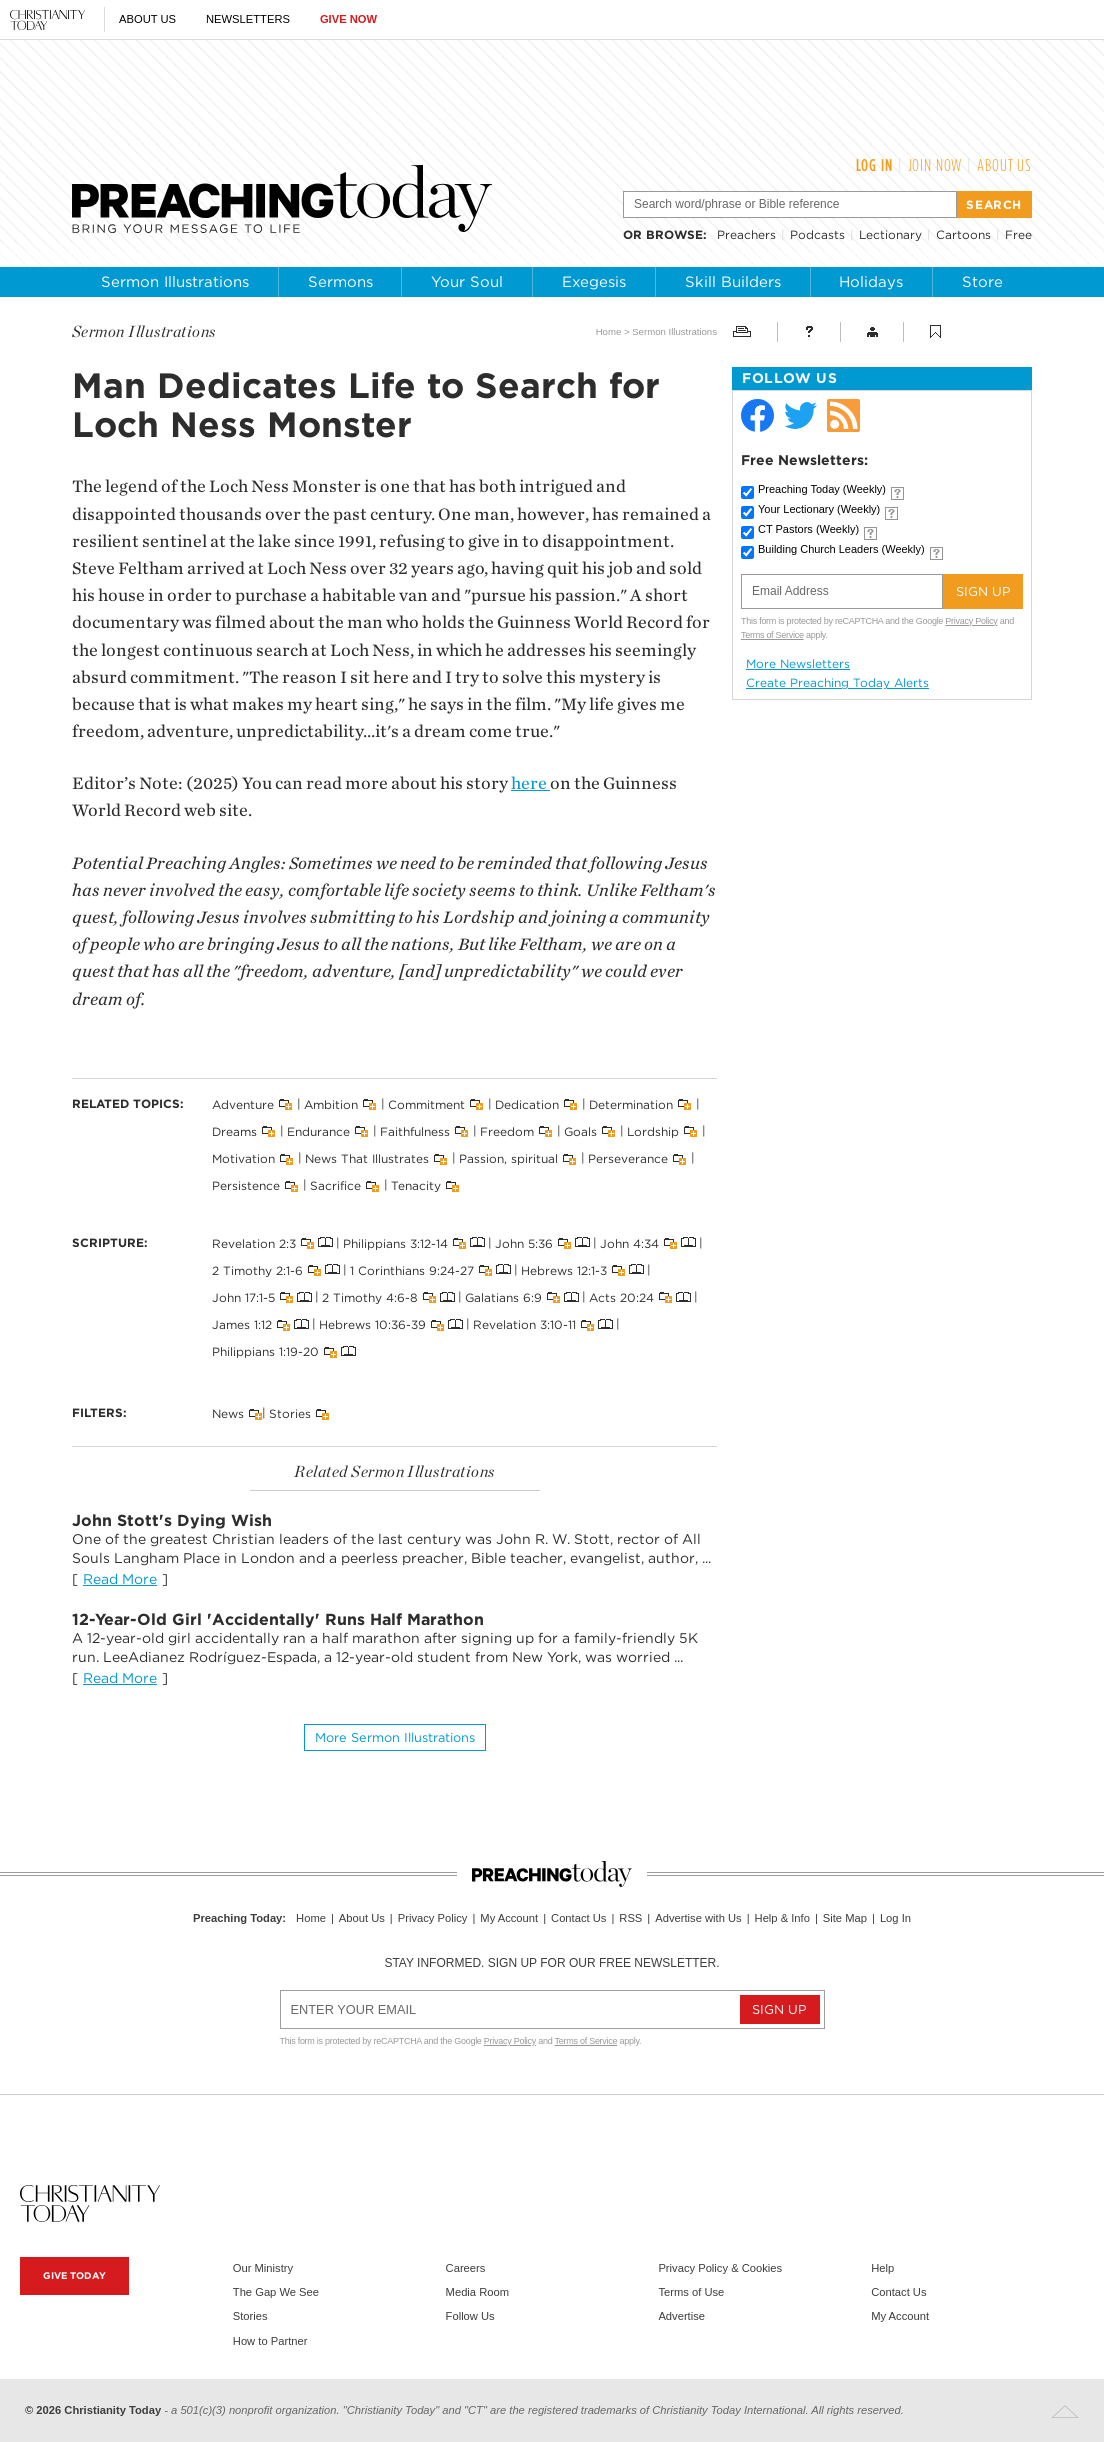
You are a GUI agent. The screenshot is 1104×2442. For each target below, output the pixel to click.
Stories (290, 1413)
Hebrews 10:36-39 (372, 1324)
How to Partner (270, 2341)
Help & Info (782, 1918)
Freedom (507, 1131)
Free (1018, 234)
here (530, 783)
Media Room (477, 2292)
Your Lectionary (819, 509)
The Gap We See (276, 2292)
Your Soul (467, 282)
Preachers (746, 234)
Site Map (845, 1918)
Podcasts (817, 234)
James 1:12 (242, 1324)
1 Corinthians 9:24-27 (412, 1269)
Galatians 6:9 (503, 1297)
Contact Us (578, 1918)
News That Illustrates (367, 1158)
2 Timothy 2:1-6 (257, 1269)
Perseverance (628, 1158)
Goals (580, 1131)
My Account (509, 1918)
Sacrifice (335, 1185)
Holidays (871, 282)
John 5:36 (524, 1242)
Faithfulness (415, 1131)
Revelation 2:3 (254, 1242)
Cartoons (963, 234)
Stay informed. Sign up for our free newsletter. (551, 1963)
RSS (630, 1918)
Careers (466, 2268)
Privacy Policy (971, 621)
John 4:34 (629, 1242)
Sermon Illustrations (175, 282)
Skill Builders (733, 282)
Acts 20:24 (621, 1297)
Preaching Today (822, 489)
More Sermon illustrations (395, 1737)
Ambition (331, 1103)
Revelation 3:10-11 (524, 1324)
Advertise (681, 2316)
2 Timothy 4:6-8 (370, 1297)
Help (882, 2268)
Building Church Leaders (841, 549)
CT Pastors (808, 529)
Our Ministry (263, 2268)
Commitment (426, 1103)
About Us (147, 19)
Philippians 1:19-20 (265, 1351)
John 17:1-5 (243, 1297)
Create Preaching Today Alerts (837, 683)
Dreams (234, 1131)
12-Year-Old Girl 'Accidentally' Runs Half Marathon (278, 1619)
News (228, 1413)
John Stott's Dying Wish (172, 1520)
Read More (120, 1579)
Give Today (74, 2275)
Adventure (243, 1103)
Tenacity (416, 1185)
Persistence (246, 1185)
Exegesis (594, 282)
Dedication (527, 1103)
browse (674, 234)
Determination (631, 1103)
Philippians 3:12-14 (395, 1242)
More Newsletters (798, 664)
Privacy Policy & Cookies (720, 2268)
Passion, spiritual (508, 1158)
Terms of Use (691, 2292)
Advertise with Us (698, 1918)
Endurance (318, 1131)
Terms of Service (772, 635)
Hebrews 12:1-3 (564, 1269)
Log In (874, 165)
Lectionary (890, 234)
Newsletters (248, 19)
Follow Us (470, 2316)
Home (609, 331)
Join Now (935, 165)
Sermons (340, 282)
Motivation (243, 1158)
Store (982, 282)
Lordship (653, 1131)
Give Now (348, 19)
